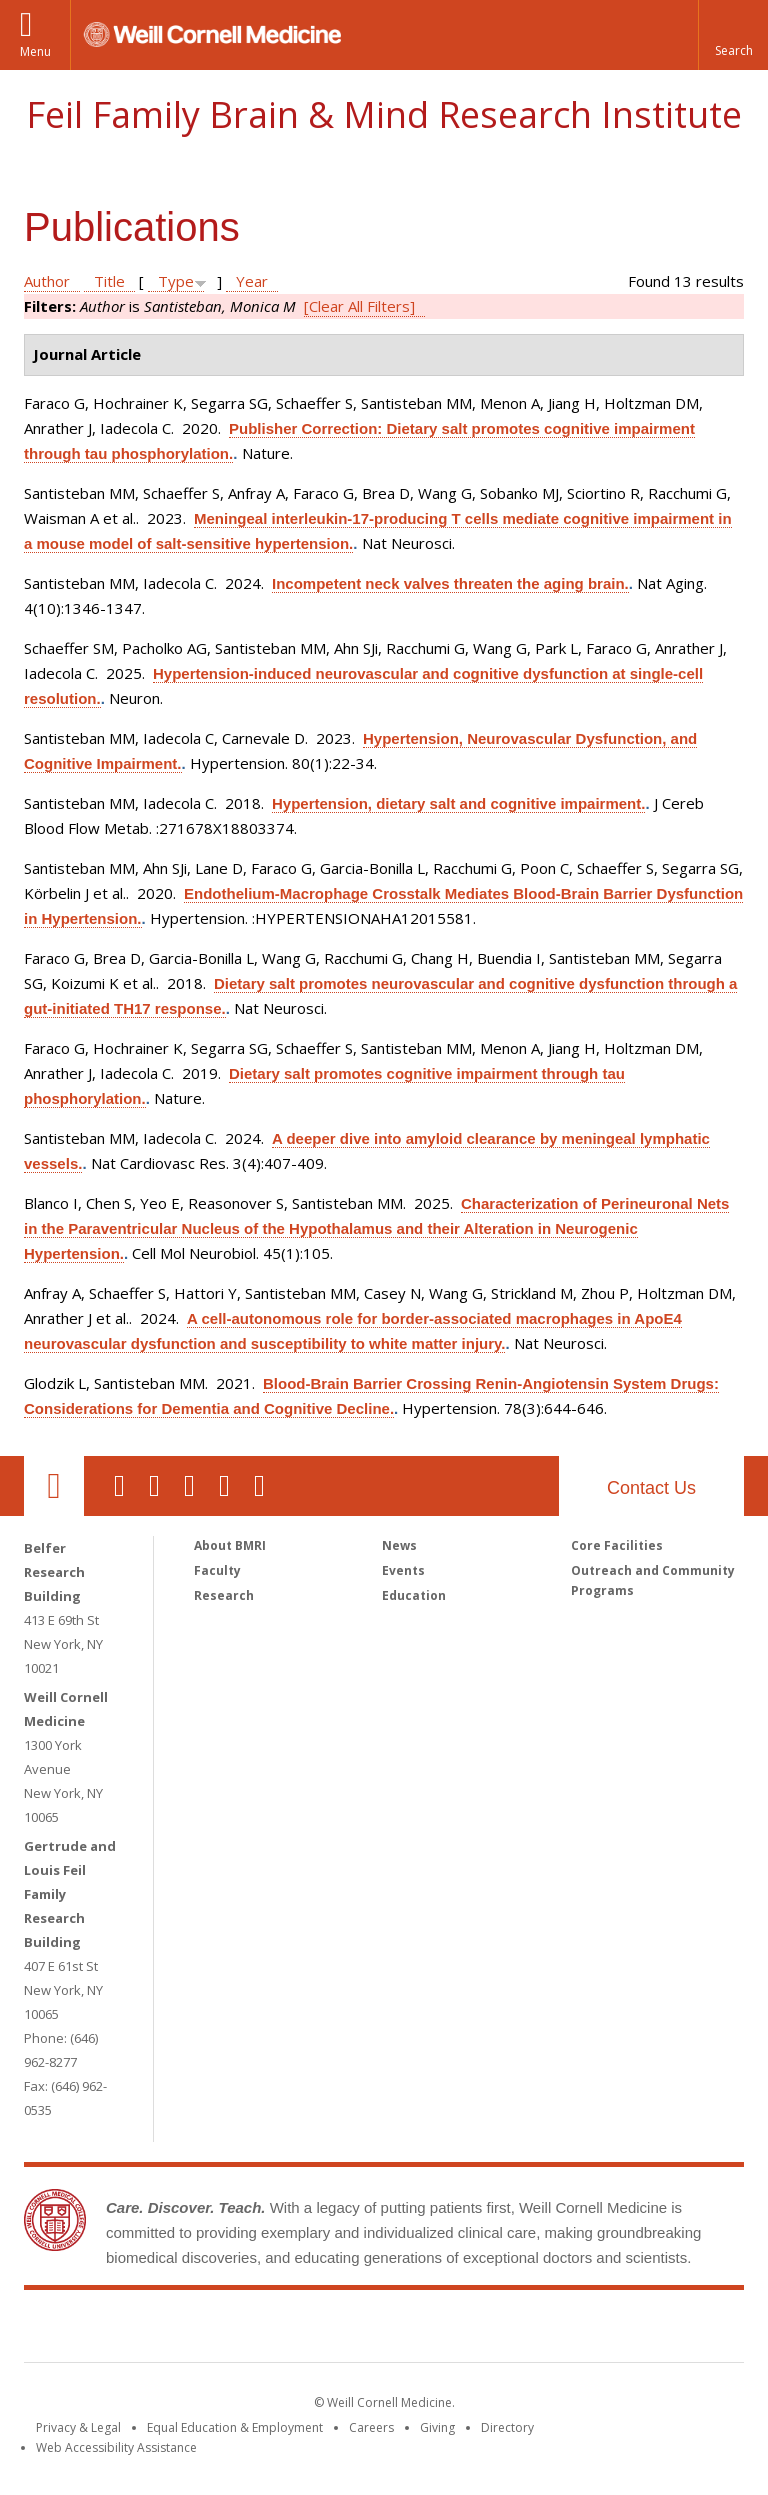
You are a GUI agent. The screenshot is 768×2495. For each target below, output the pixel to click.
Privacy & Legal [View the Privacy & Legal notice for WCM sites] (78, 2427)
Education (414, 1595)
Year (252, 281)
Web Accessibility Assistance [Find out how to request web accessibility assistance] (116, 2447)
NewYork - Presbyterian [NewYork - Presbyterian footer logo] (551, 2330)
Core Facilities (617, 1545)
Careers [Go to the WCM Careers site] (371, 2427)
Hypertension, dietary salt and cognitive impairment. (458, 803)
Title (109, 281)
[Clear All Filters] (359, 306)
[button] (733, 35)
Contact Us (651, 1488)
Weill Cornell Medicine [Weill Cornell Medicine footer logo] (238, 2330)
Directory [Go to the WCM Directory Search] (507, 2427)
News (399, 1545)
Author (47, 281)
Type (176, 281)
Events (403, 1570)
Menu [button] (35, 51)
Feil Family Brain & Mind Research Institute (384, 114)
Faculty (217, 1570)
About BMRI (230, 1545)
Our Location (54, 1486)
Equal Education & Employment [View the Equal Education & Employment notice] (235, 2427)
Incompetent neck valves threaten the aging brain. (450, 583)
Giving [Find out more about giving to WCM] (437, 2427)
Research (224, 1595)
